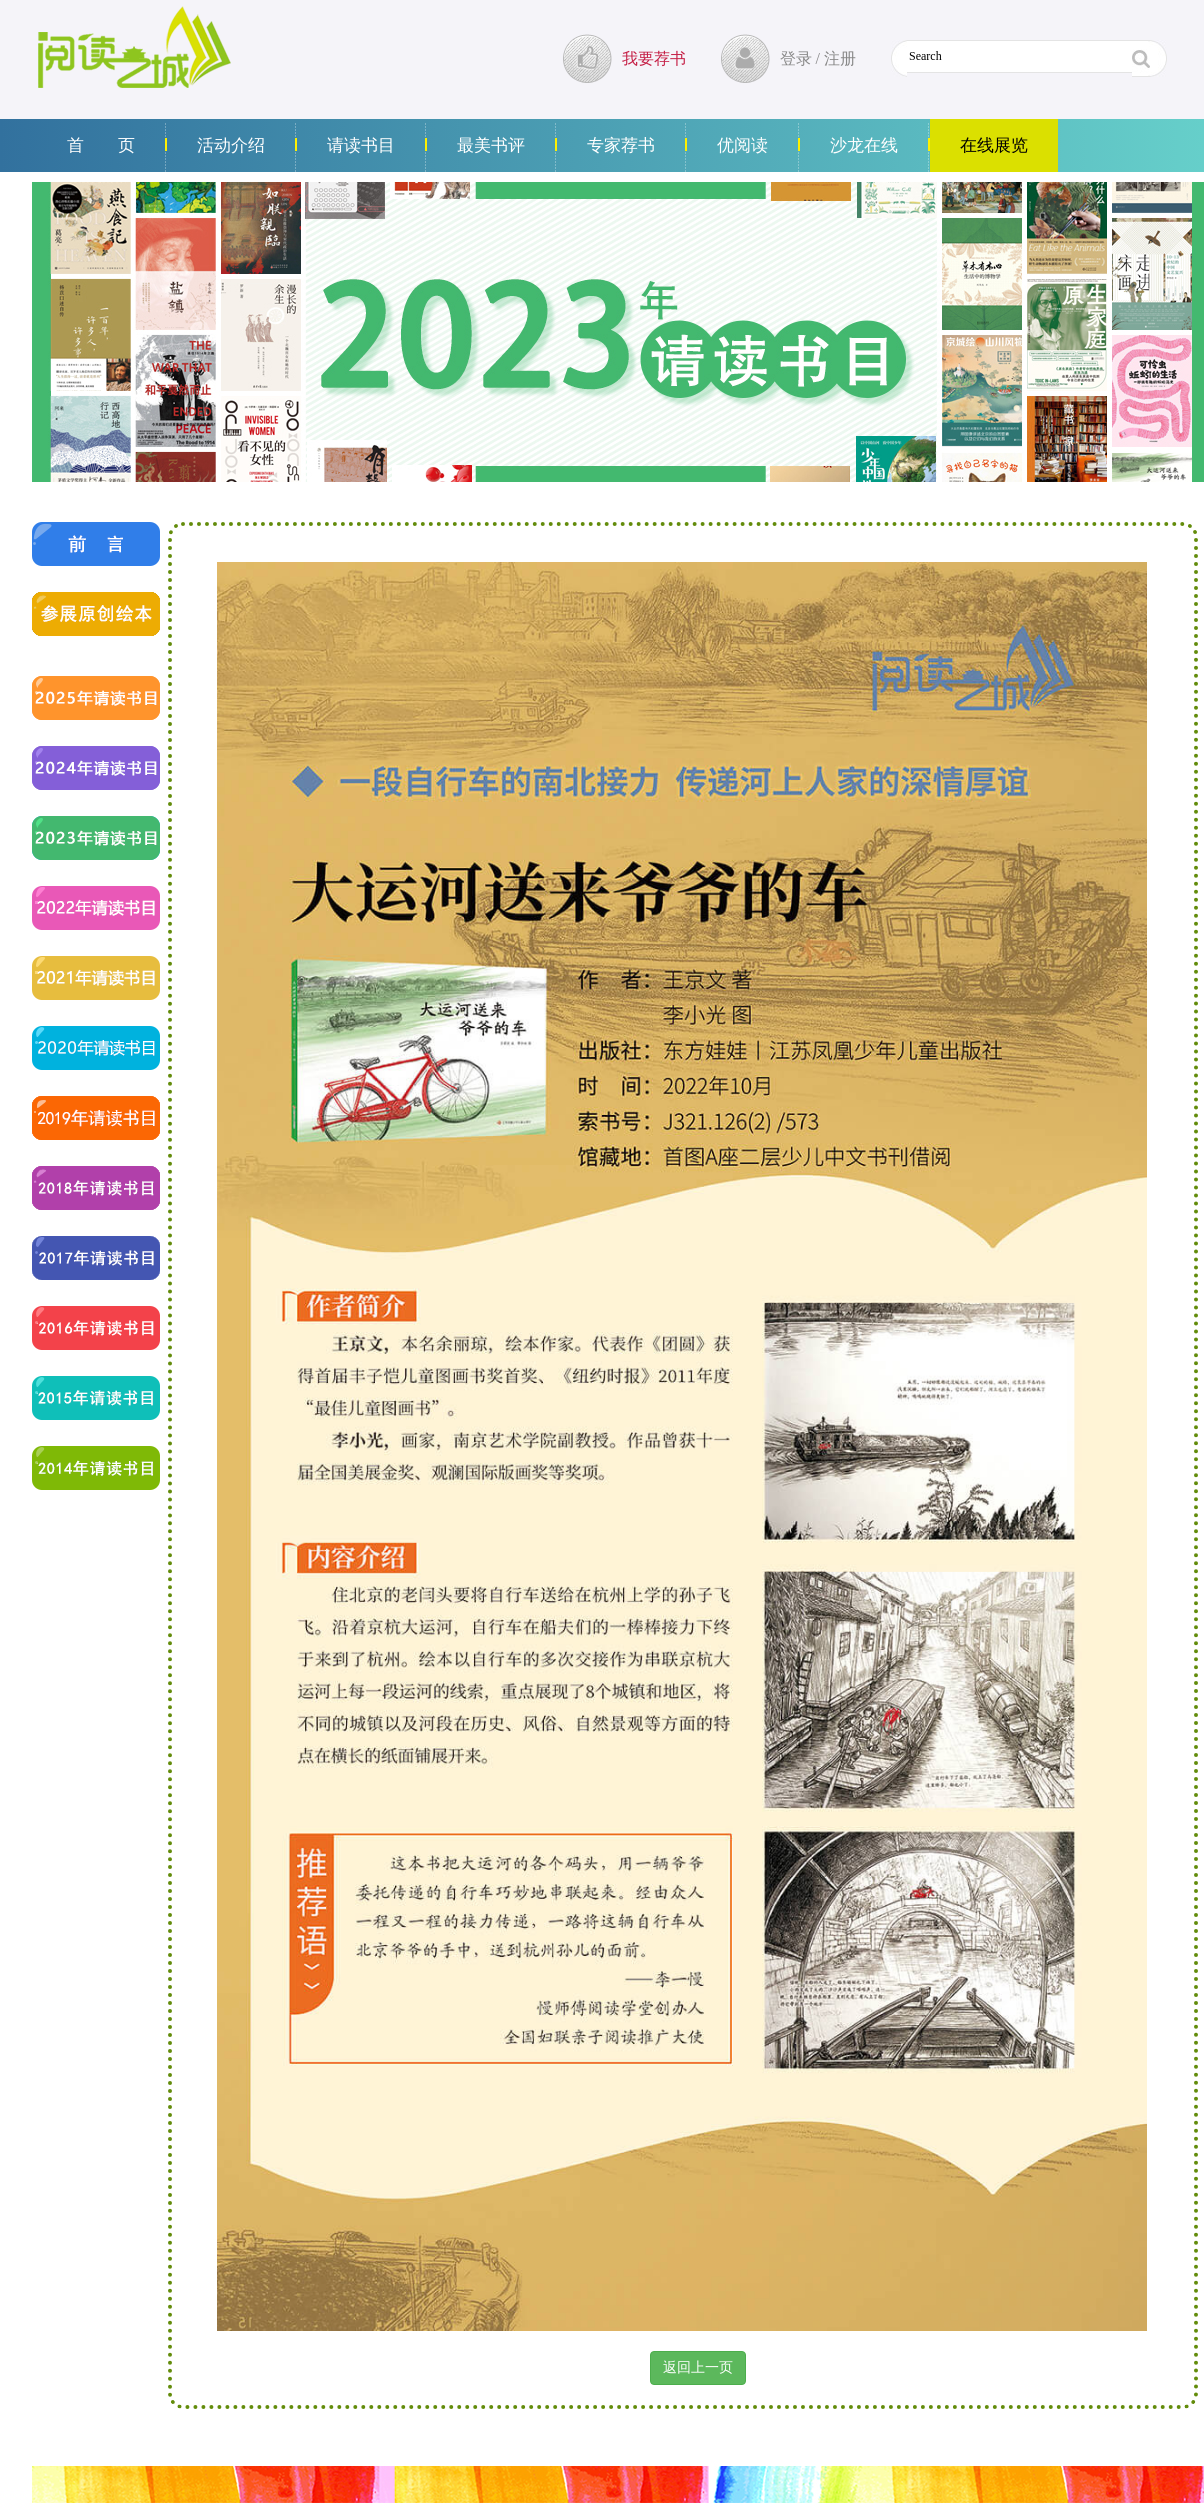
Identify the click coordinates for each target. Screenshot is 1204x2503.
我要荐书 (654, 58)
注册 (840, 58)
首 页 (101, 145)
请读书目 (361, 145)
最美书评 (491, 145)
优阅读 (742, 145)
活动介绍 (231, 145)
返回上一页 (698, 2367)
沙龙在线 (864, 145)
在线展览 (994, 145)
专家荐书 (621, 145)
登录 (796, 58)
